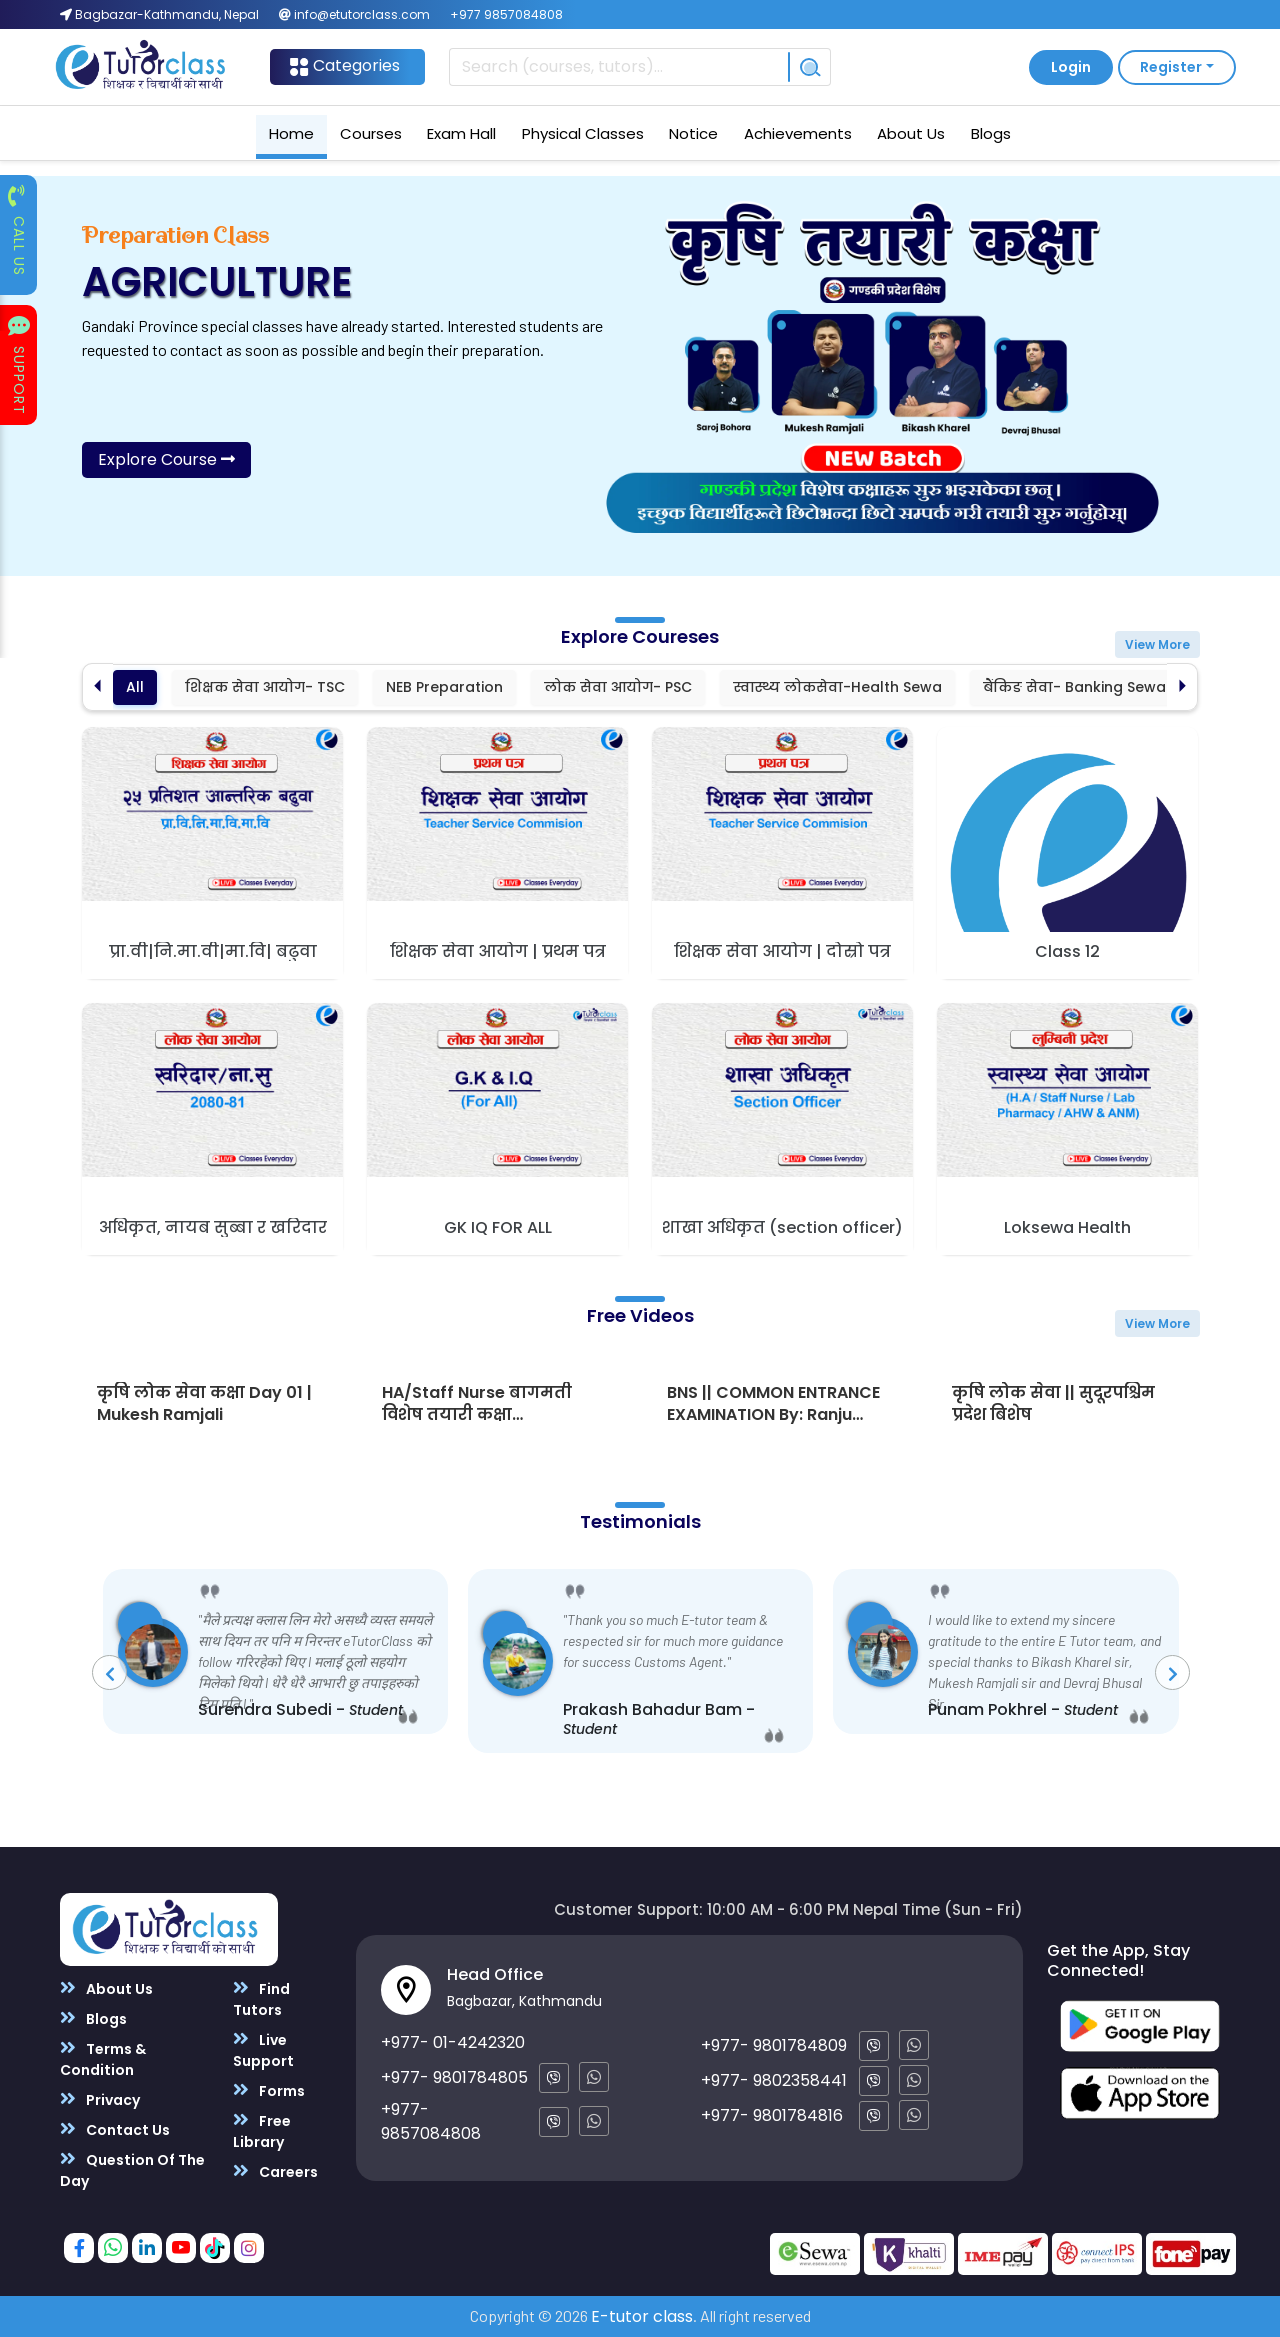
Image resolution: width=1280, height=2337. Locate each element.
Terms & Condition (103, 2059)
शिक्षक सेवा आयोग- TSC (265, 687)
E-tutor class (642, 2316)
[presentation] (109, 1672)
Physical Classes (583, 133)
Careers (275, 2171)
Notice (693, 133)
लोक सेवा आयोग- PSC (618, 687)
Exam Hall (461, 133)
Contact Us (115, 2129)
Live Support (263, 2050)
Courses (371, 133)
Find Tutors (261, 1999)
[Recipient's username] (618, 67)
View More (1157, 644)
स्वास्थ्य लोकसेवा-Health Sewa (837, 687)
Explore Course (166, 459)
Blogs (991, 133)
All (135, 687)
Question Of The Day (132, 2170)
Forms (269, 2090)
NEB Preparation (444, 687)
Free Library (262, 2131)
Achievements (798, 133)
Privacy (100, 2099)
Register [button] (1171, 67)
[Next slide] (1182, 687)
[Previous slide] (97, 687)
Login (1071, 67)
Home (291, 133)
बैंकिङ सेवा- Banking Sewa (1074, 687)
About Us (911, 133)
